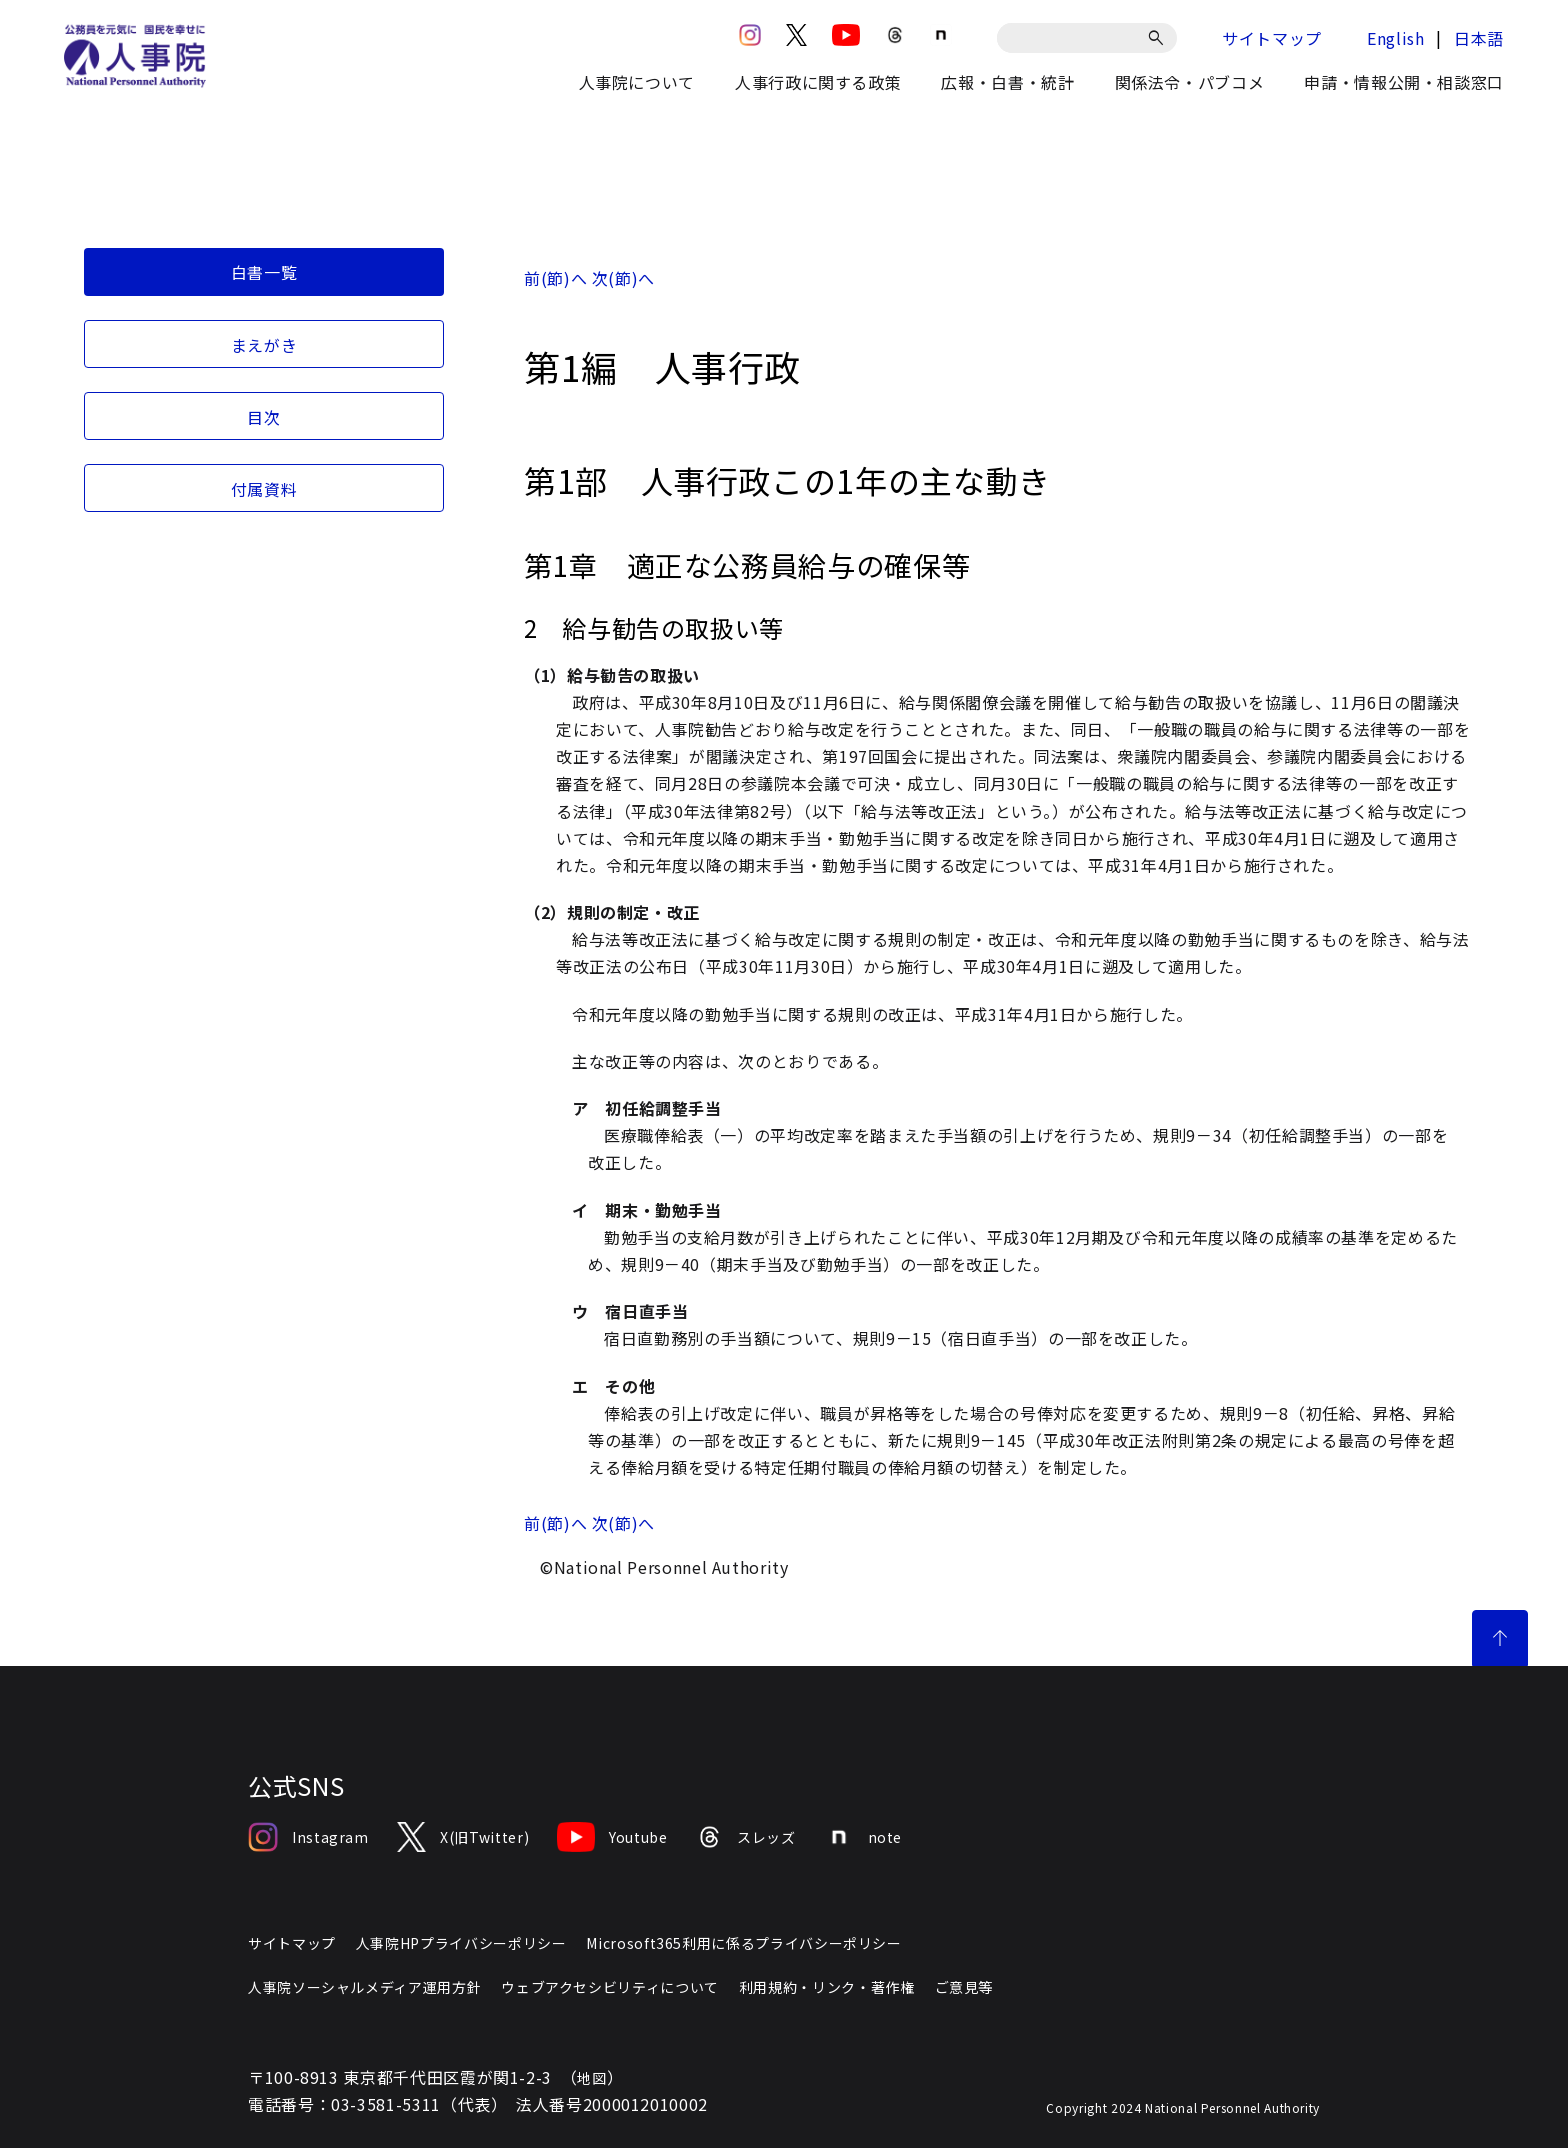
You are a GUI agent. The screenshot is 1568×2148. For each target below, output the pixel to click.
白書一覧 (264, 272)
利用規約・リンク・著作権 (827, 1987)
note (863, 1837)
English (1395, 38)
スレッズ (746, 1837)
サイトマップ (1272, 38)
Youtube (612, 1837)
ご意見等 (964, 1987)
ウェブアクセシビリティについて (610, 1987)
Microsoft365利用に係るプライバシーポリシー (743, 1943)
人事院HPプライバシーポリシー (461, 1943)
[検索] (1159, 38)
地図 (591, 2078)
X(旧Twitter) (463, 1837)
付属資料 (264, 489)
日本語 (1479, 38)
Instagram (308, 1837)
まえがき (264, 345)
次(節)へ (623, 278)
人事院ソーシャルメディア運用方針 (364, 1987)
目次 (263, 417)
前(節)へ (555, 278)
